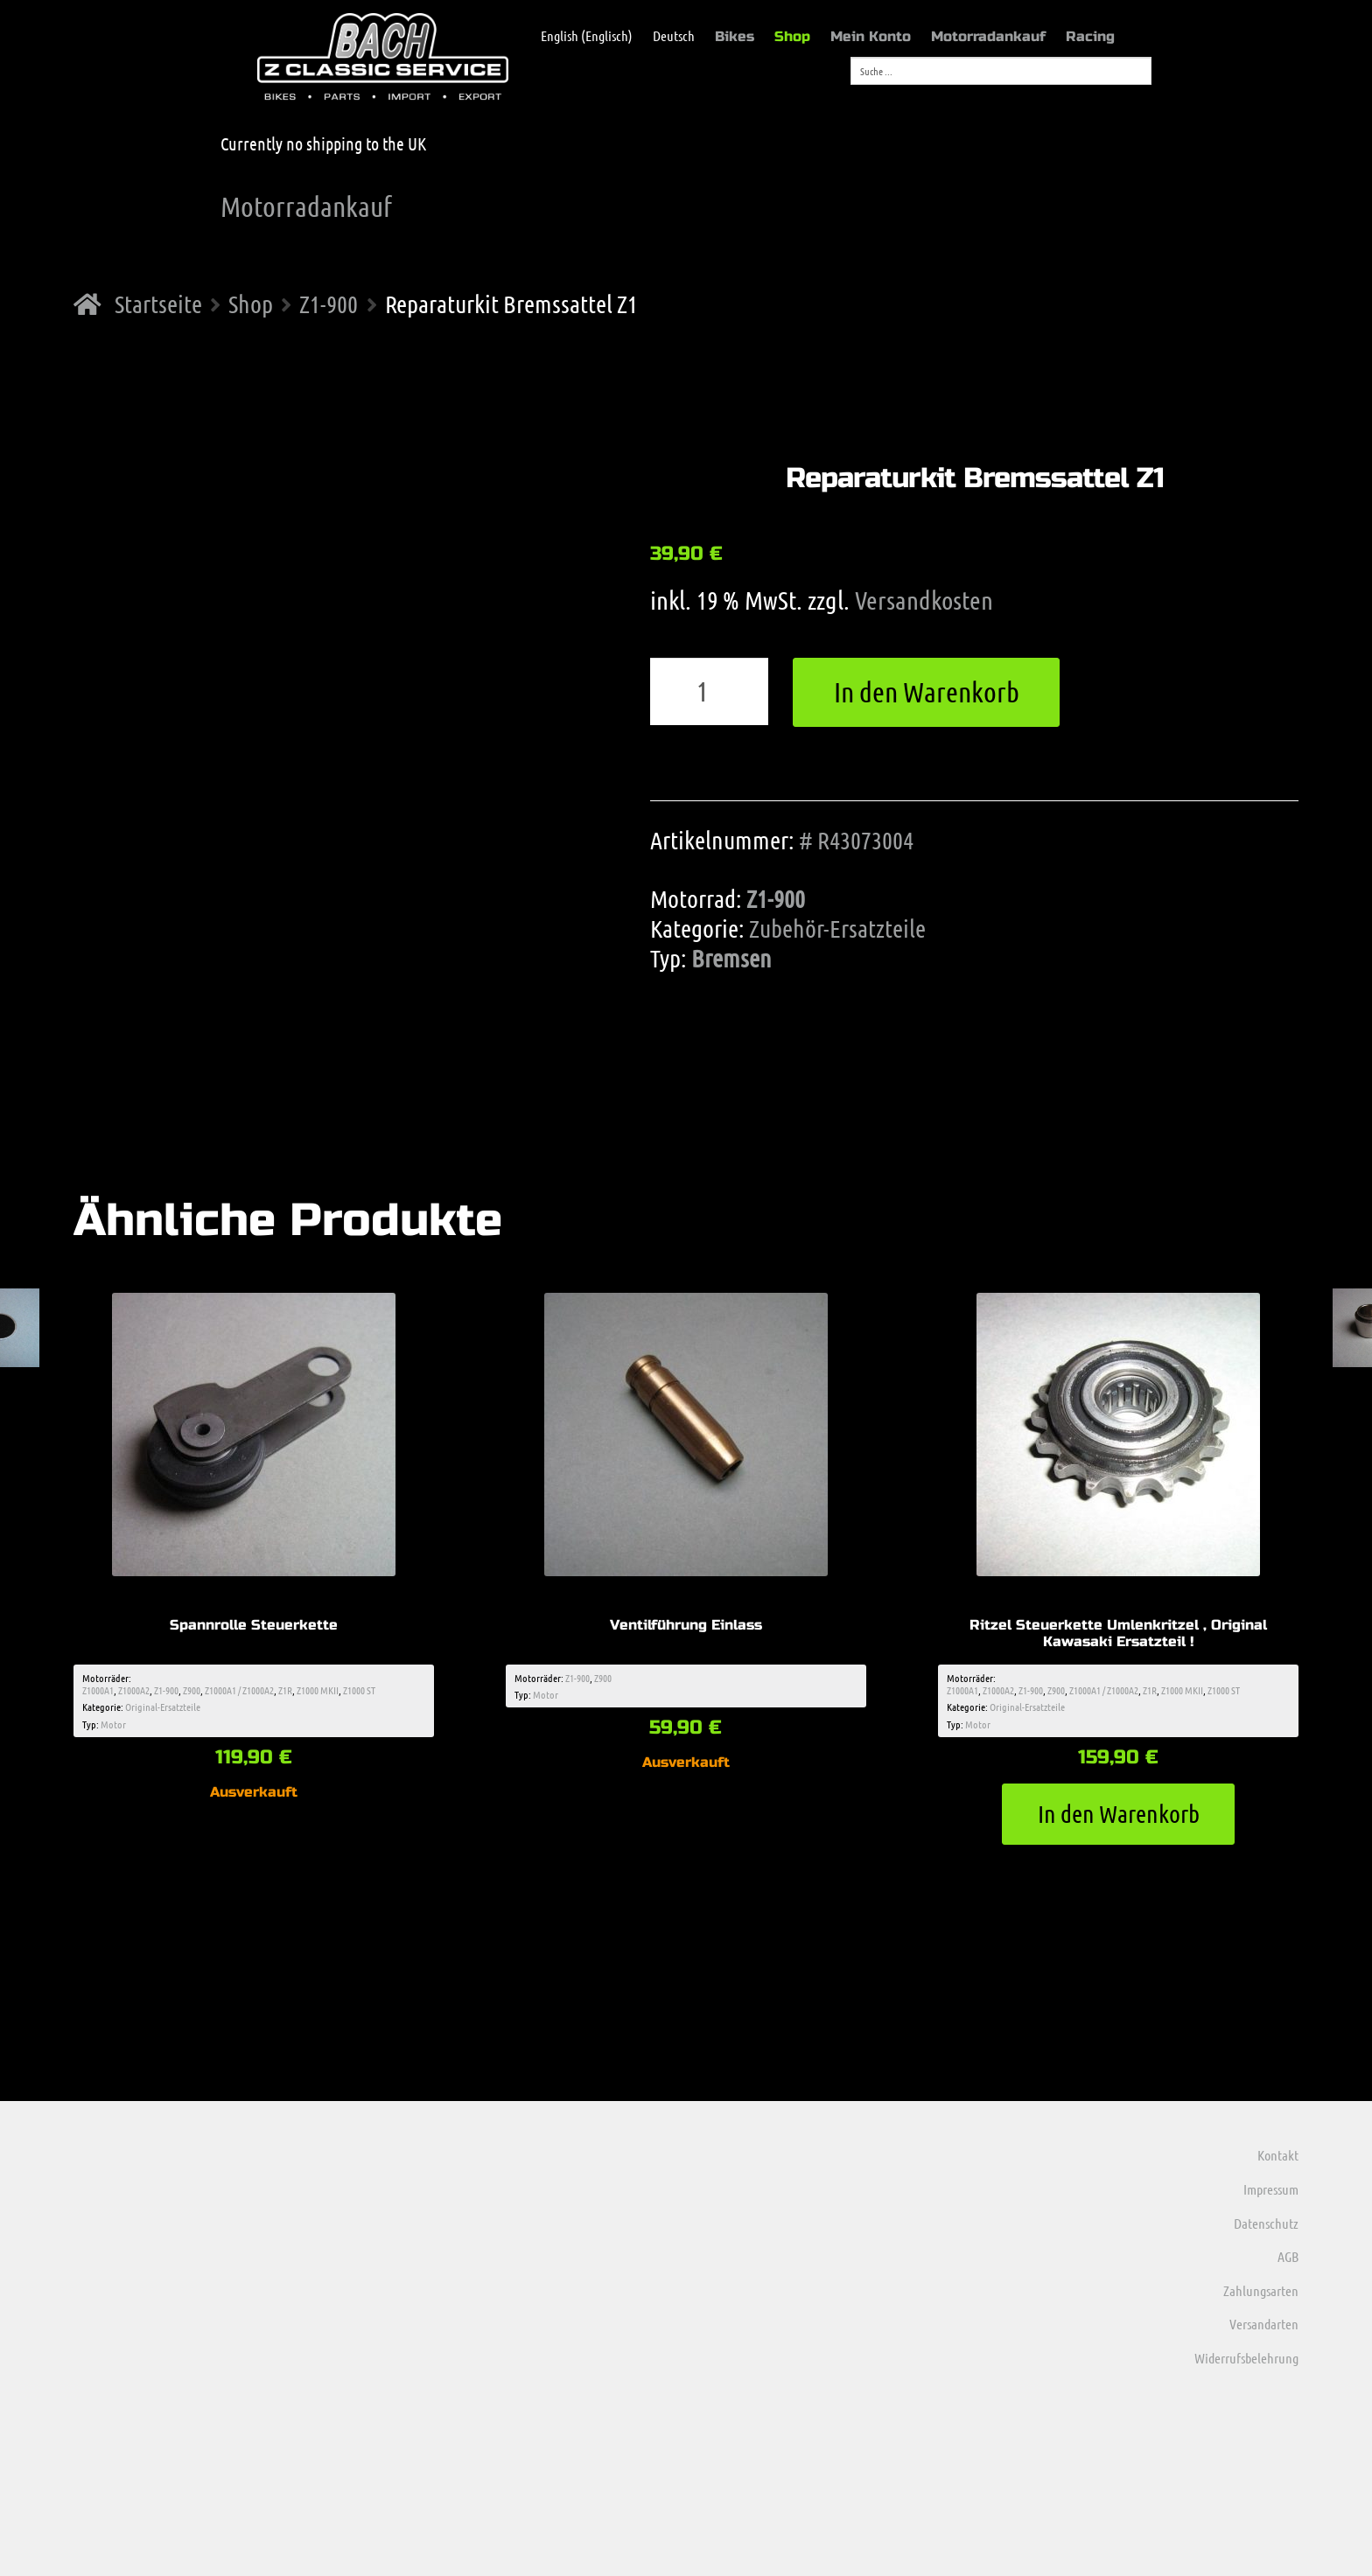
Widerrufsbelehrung (1246, 2357)
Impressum (1270, 2189)
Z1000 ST (359, 1690)
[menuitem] (578, 36)
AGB (1288, 2256)
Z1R (285, 1690)
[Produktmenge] (709, 692)
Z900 (191, 1690)
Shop (792, 36)
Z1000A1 (98, 1690)
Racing (1090, 36)
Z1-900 (328, 304)
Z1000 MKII (318, 1690)
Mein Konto (870, 36)
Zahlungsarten (1260, 2290)
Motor (113, 1724)
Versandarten (1263, 2323)
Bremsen (731, 958)
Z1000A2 (134, 1690)
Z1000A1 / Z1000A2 (239, 1690)
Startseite (158, 304)
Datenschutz (1266, 2223)
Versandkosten (924, 599)
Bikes (734, 36)
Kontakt (1277, 2155)
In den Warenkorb (926, 691)
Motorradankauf (988, 36)
